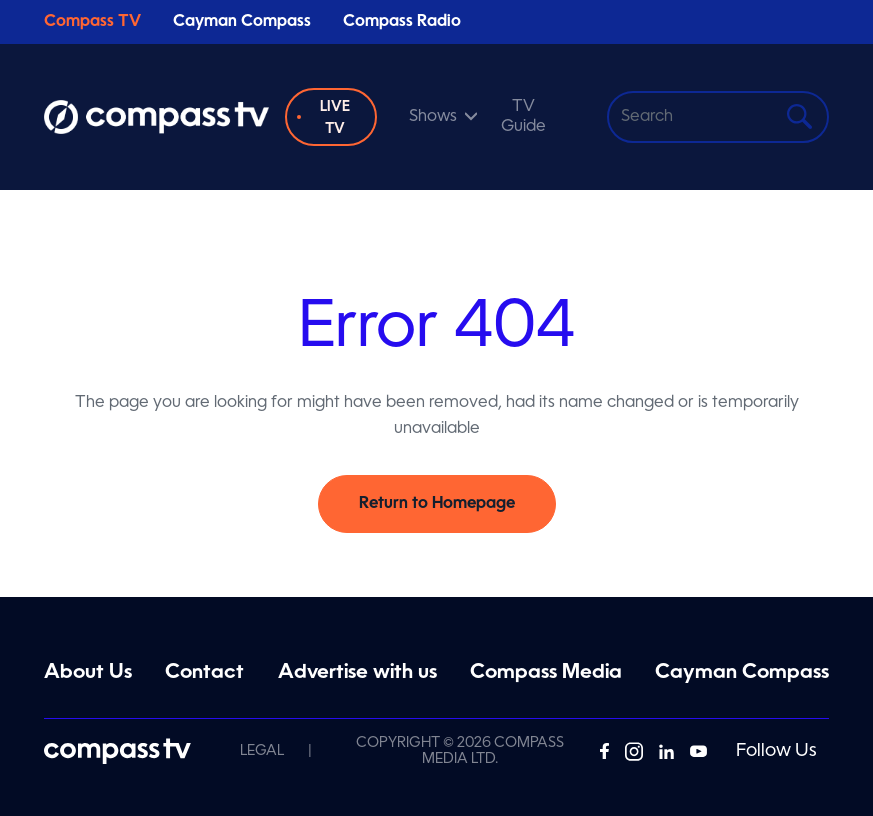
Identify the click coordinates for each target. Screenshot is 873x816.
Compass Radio (402, 22)
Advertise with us (357, 673)
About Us (88, 673)
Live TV (335, 118)
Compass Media (546, 673)
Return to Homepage (437, 504)
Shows (433, 117)
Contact (204, 673)
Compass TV (92, 22)
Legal (262, 751)
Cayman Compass (242, 22)
